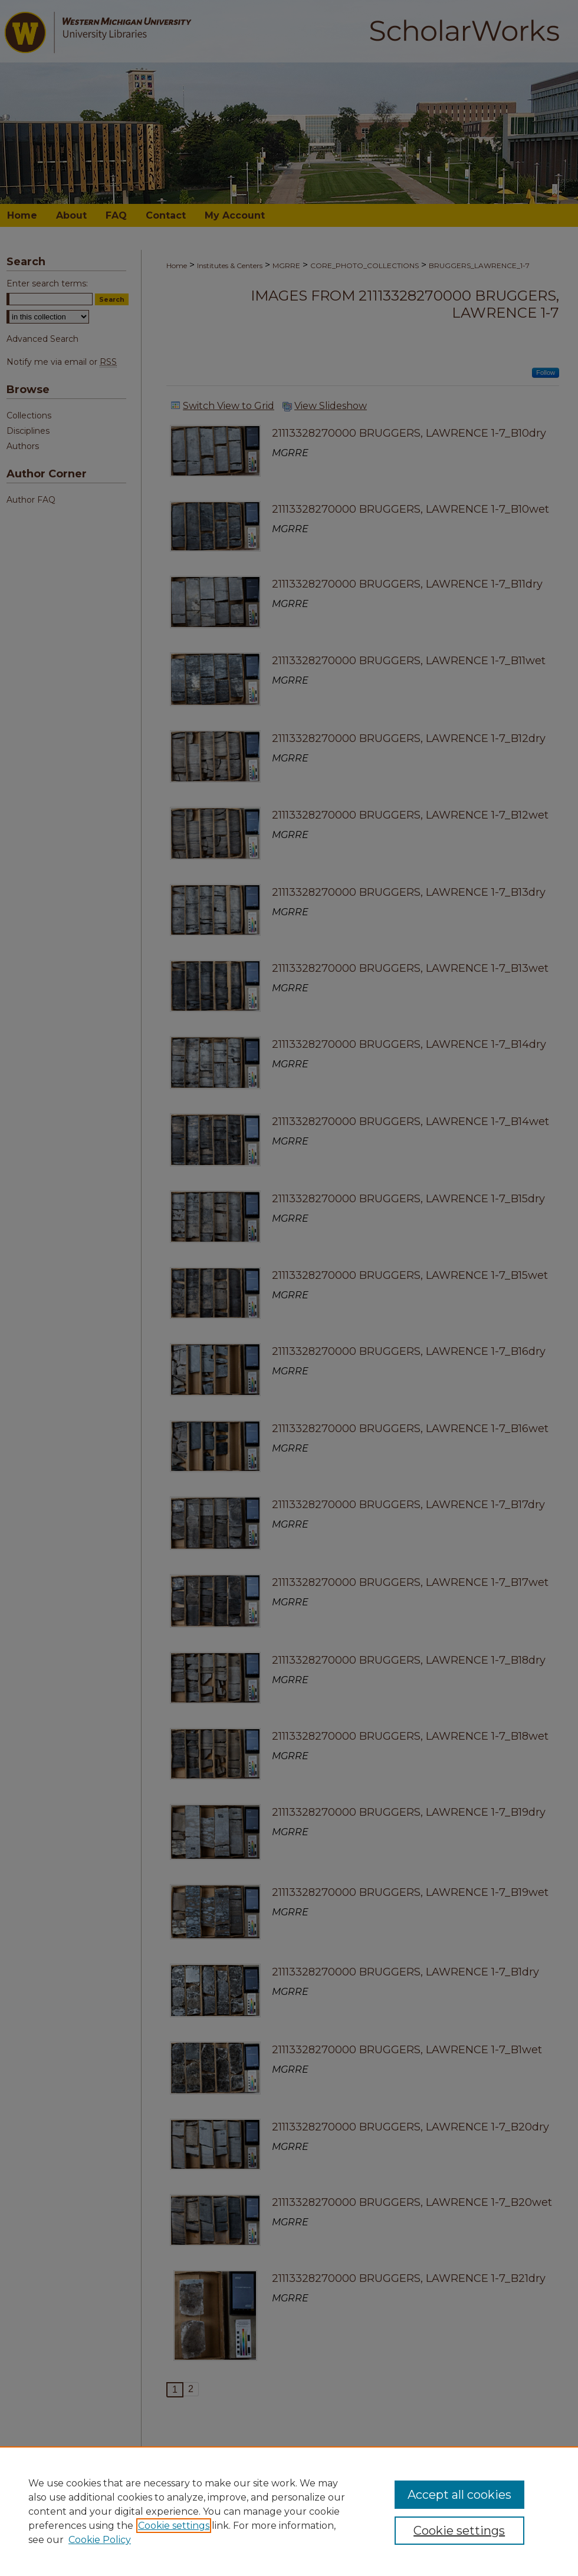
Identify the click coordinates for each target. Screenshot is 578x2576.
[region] (289, 2511)
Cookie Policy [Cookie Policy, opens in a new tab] (99, 2539)
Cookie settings (173, 2525)
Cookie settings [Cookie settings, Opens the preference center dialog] (459, 2531)
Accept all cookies (459, 2495)
